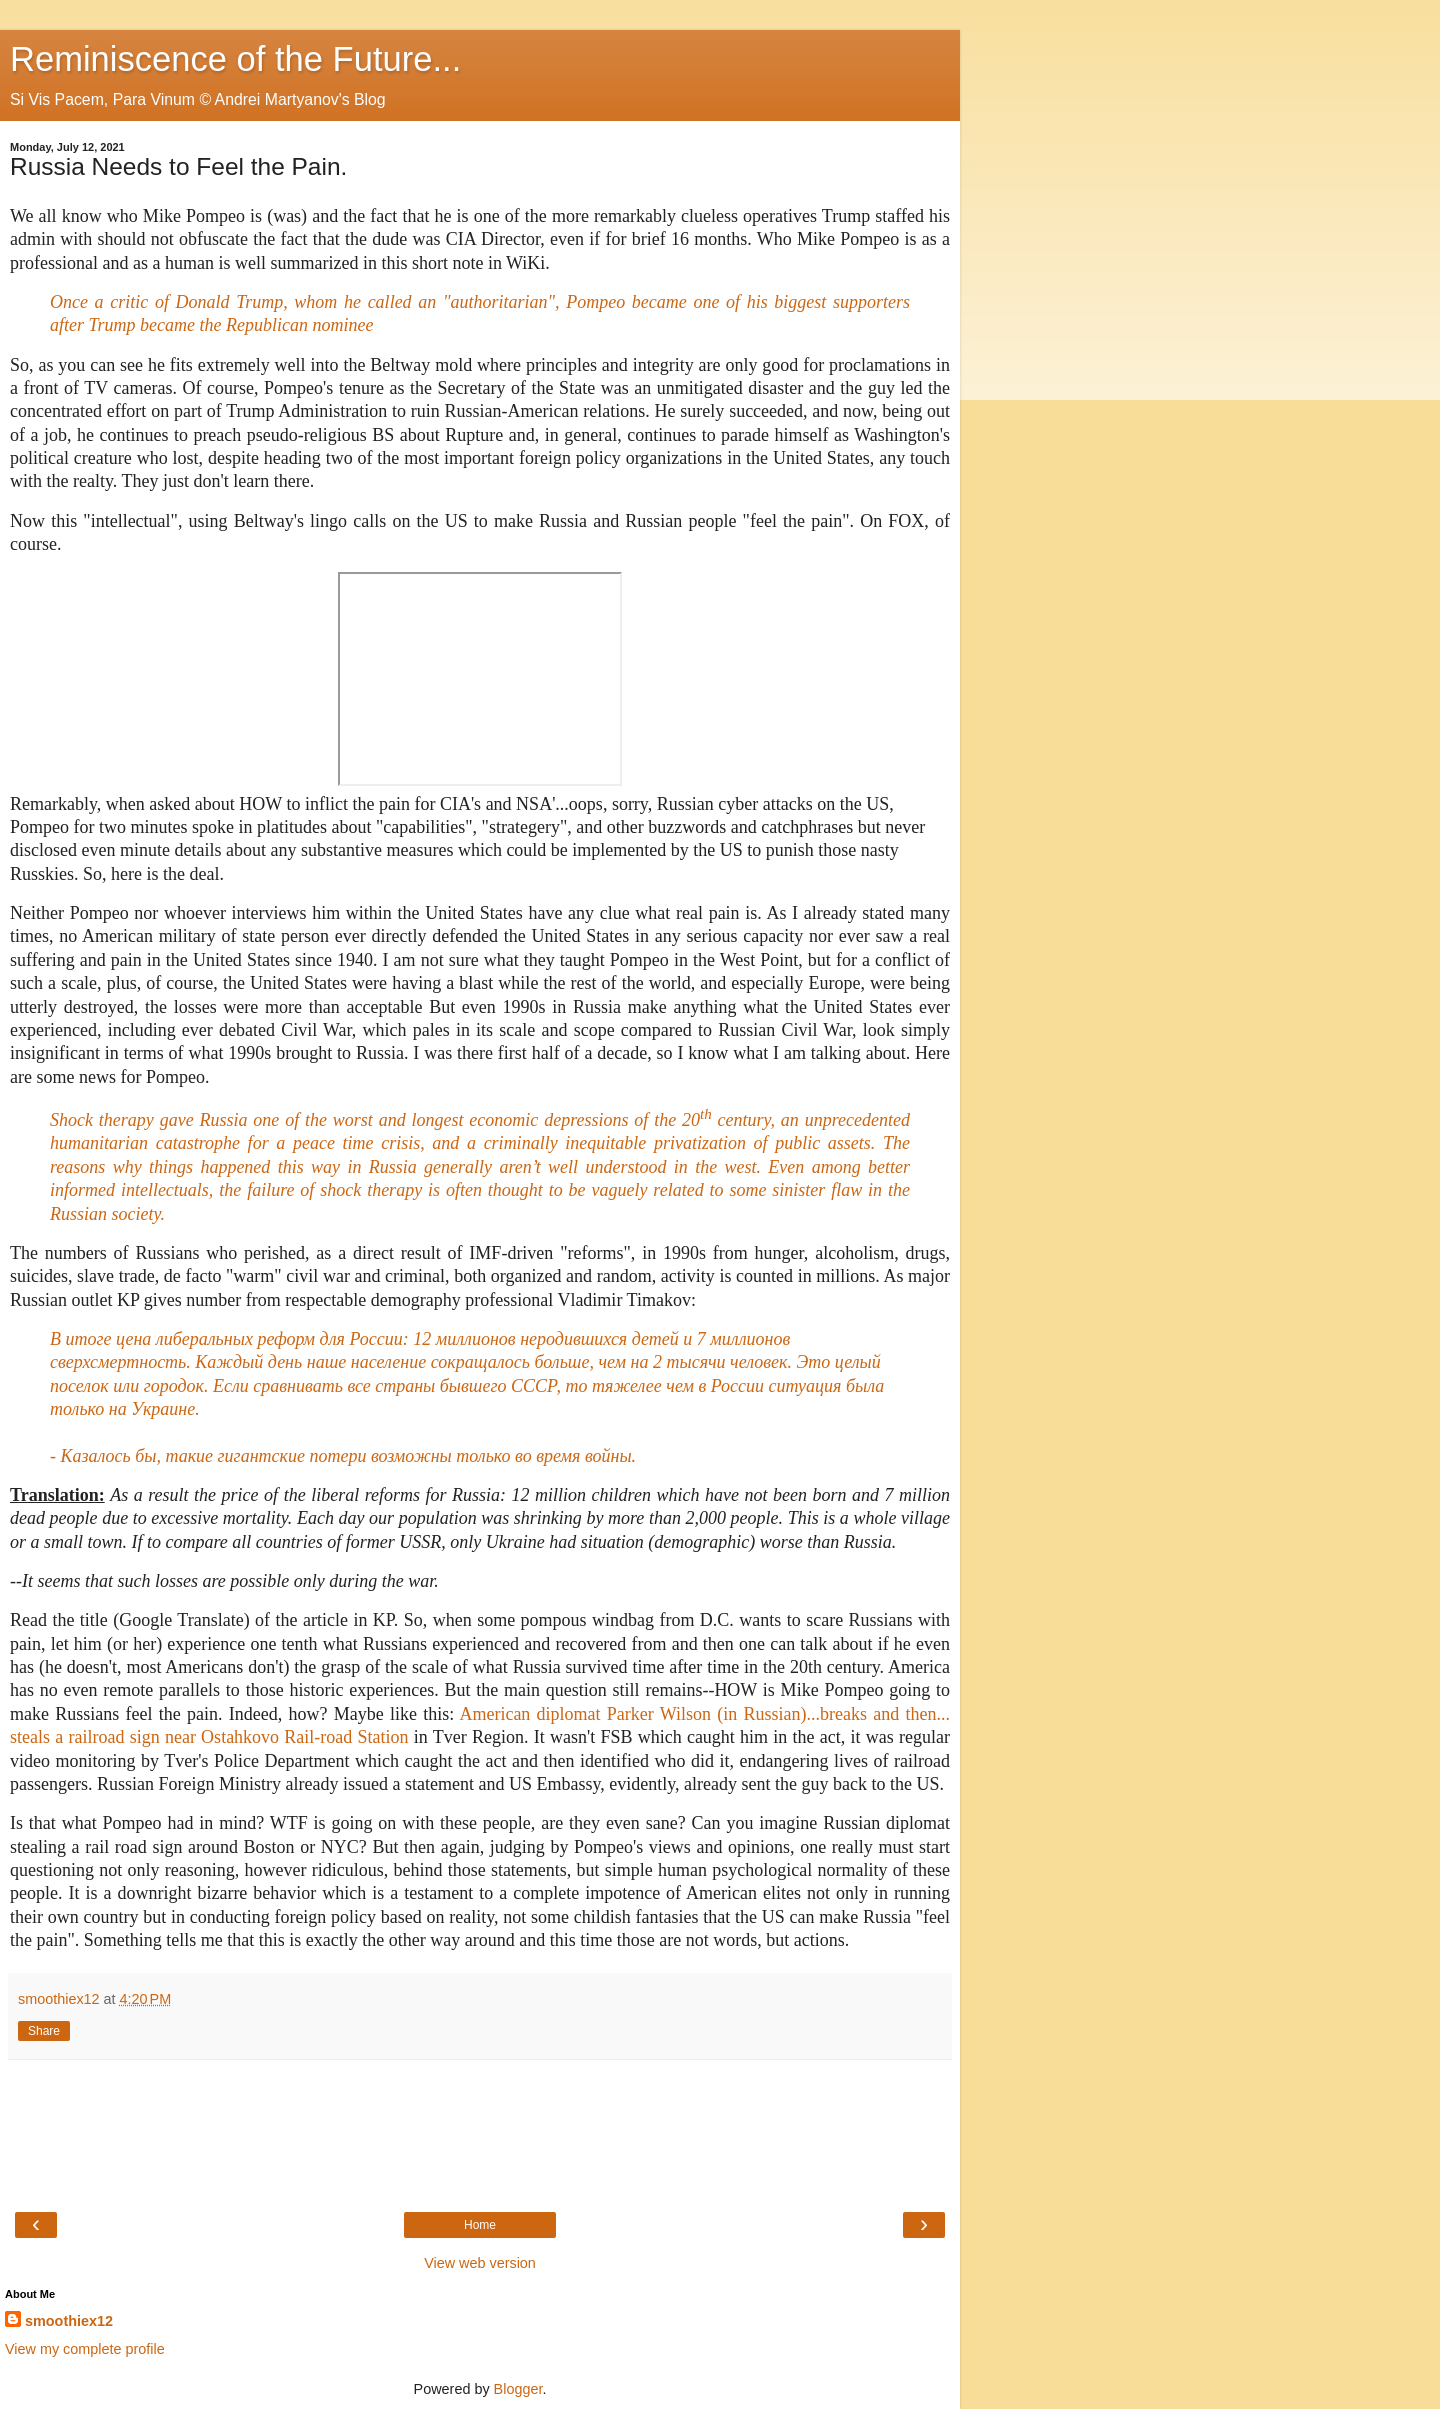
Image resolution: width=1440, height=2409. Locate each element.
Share (44, 2031)
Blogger (518, 2389)
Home (480, 2225)
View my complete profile (85, 2349)
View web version (480, 2263)
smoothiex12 (69, 2321)
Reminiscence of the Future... (235, 59)
